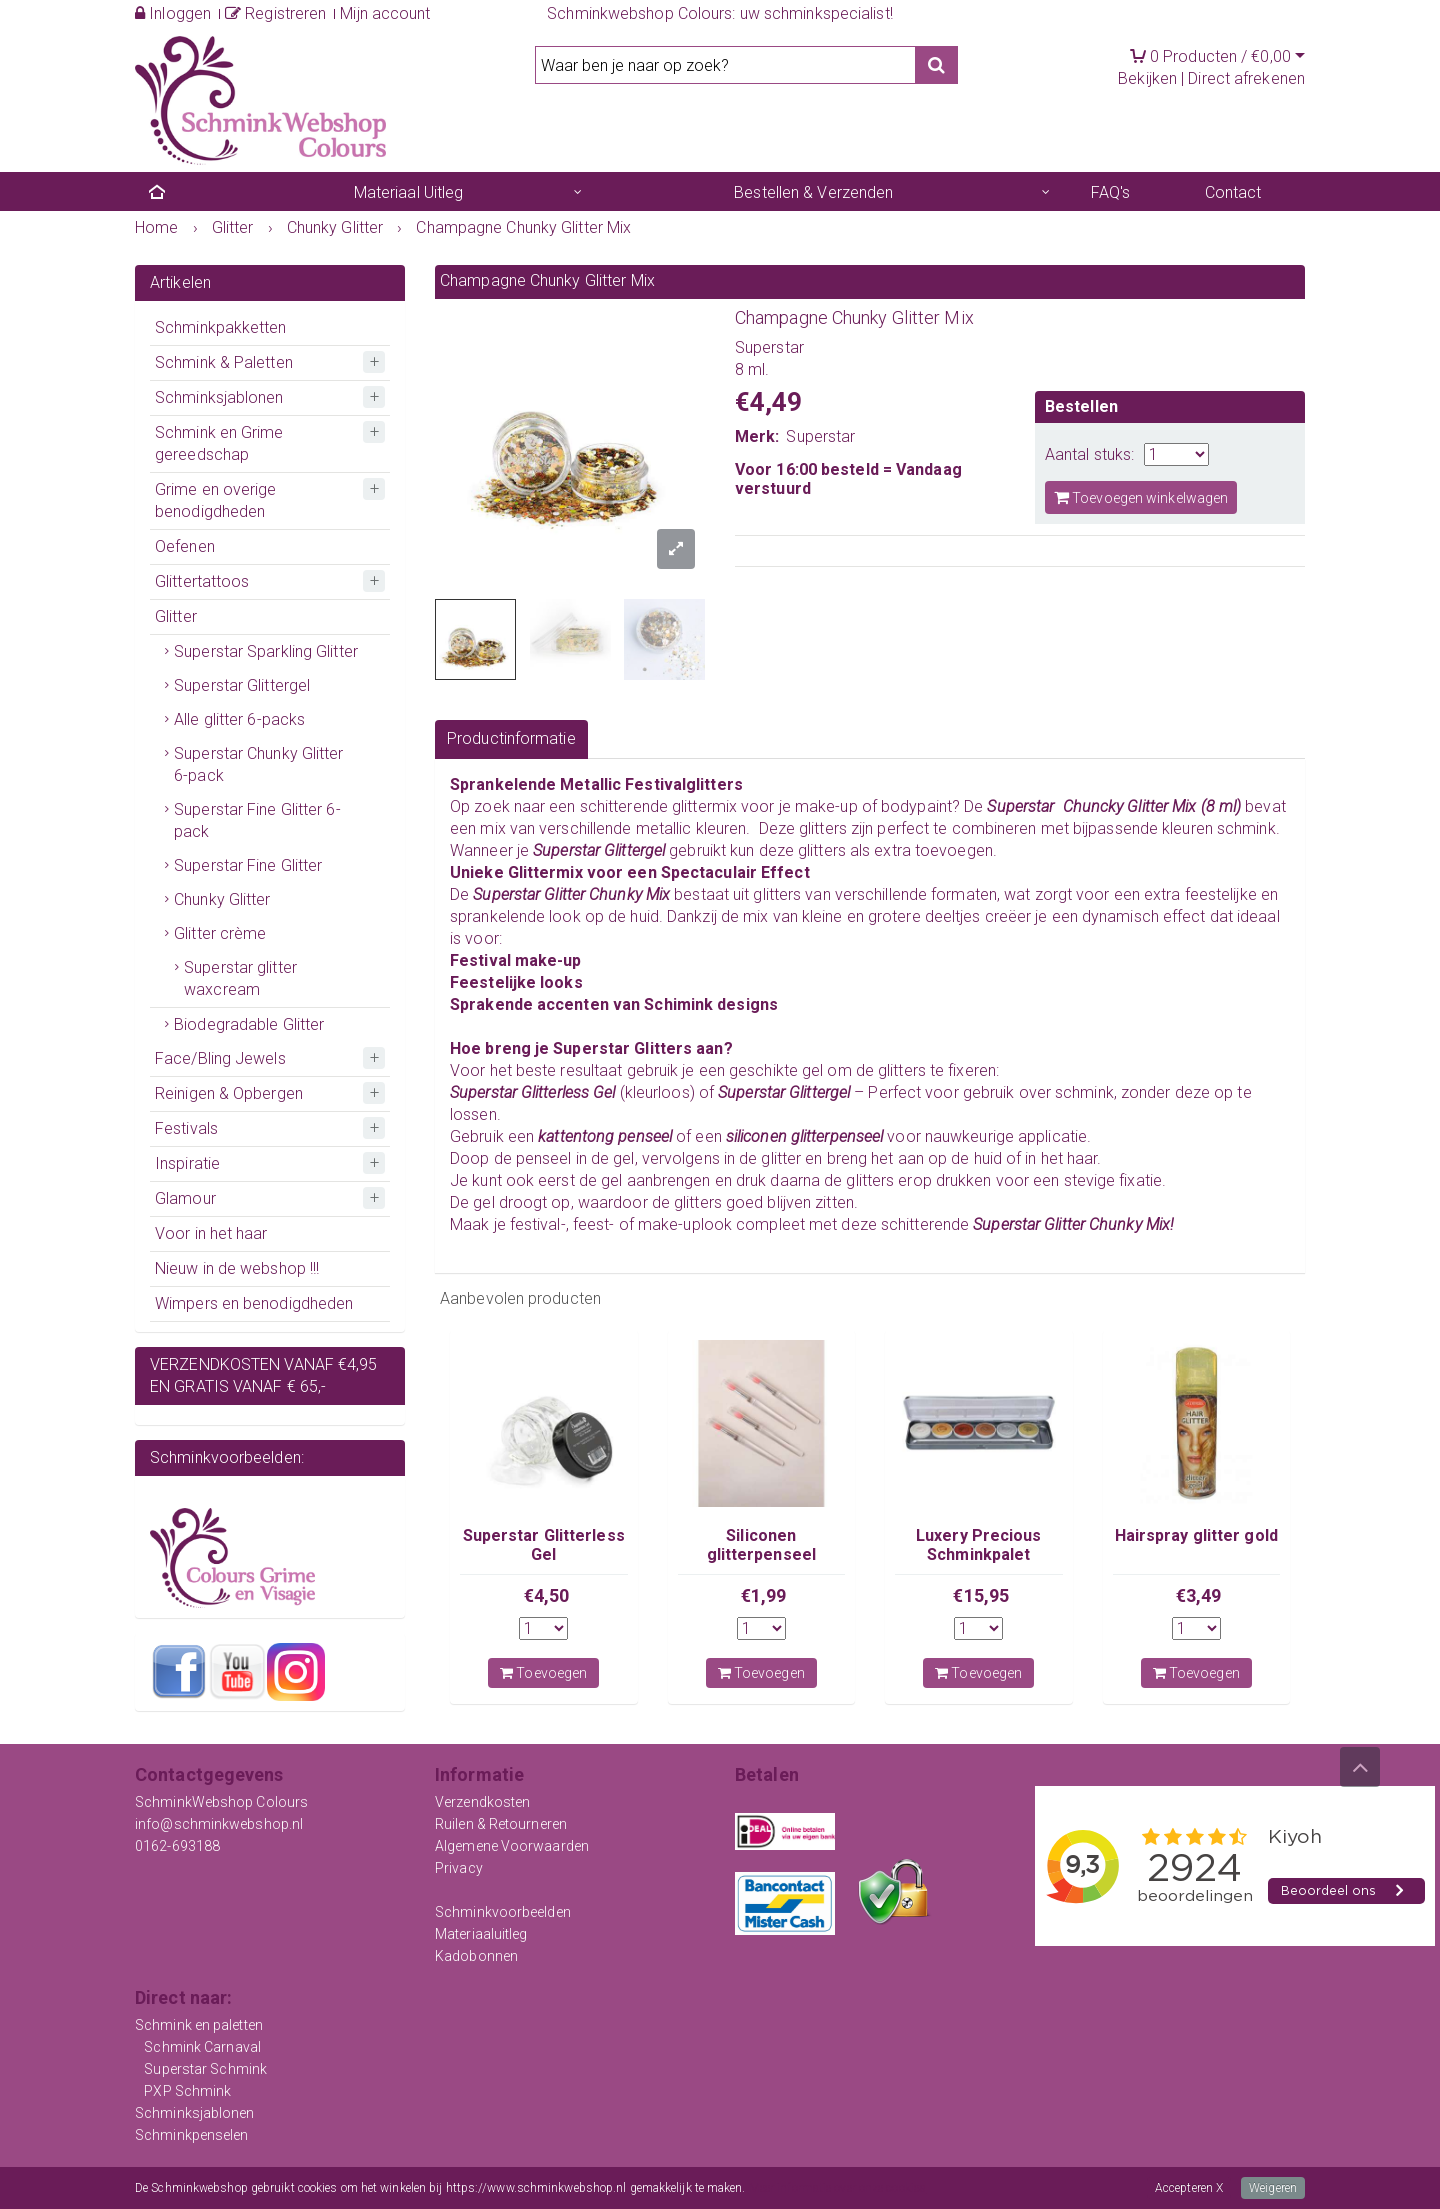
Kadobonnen (476, 1956)
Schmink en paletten (199, 2025)
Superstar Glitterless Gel (544, 1544)
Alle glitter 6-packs (239, 719)
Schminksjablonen (219, 397)
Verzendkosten (482, 1802)
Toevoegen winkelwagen (1141, 497)
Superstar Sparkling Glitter (266, 651)
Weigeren (1273, 2188)
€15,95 (981, 1595)
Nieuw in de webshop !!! (237, 1268)
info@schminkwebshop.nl (219, 1824)
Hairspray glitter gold (1196, 1535)
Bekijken (1147, 78)
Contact (1233, 192)
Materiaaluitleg (481, 1934)
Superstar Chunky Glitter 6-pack (258, 764)
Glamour (185, 1198)
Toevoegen (543, 1673)
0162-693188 (177, 1846)
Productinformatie (511, 738)
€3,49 (1199, 1595)
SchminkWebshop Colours (221, 1802)
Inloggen (173, 13)
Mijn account (385, 13)
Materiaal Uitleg (409, 192)
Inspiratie (187, 1163)
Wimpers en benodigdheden (254, 1303)
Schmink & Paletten (224, 362)
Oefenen (185, 546)
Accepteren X (1189, 2188)
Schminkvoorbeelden (503, 1912)
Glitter (176, 616)
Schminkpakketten (221, 327)
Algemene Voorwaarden (512, 1846)
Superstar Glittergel (242, 685)
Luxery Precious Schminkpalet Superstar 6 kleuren (978, 1554)
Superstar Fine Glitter (248, 865)
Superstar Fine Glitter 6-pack (257, 820)
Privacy (459, 1868)
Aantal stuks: (1089, 454)
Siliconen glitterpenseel (761, 1544)
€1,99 (764, 1595)
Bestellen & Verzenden (813, 192)
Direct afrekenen (1246, 78)
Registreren (275, 13)
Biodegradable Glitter (249, 1024)
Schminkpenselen (192, 2135)
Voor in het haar (211, 1233)
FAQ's (1111, 192)
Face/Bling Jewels (220, 1058)
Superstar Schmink (205, 2069)
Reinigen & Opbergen (229, 1093)
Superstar (820, 436)
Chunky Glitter (222, 899)
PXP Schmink (187, 2091)
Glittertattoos (202, 581)
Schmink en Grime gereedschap (219, 443)
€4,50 (547, 1595)
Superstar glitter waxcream (240, 978)
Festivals (186, 1128)
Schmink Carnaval (202, 2047)
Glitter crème (220, 933)
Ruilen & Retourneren (501, 1824)
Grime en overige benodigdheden (216, 500)
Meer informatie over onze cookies (837, 2188)
